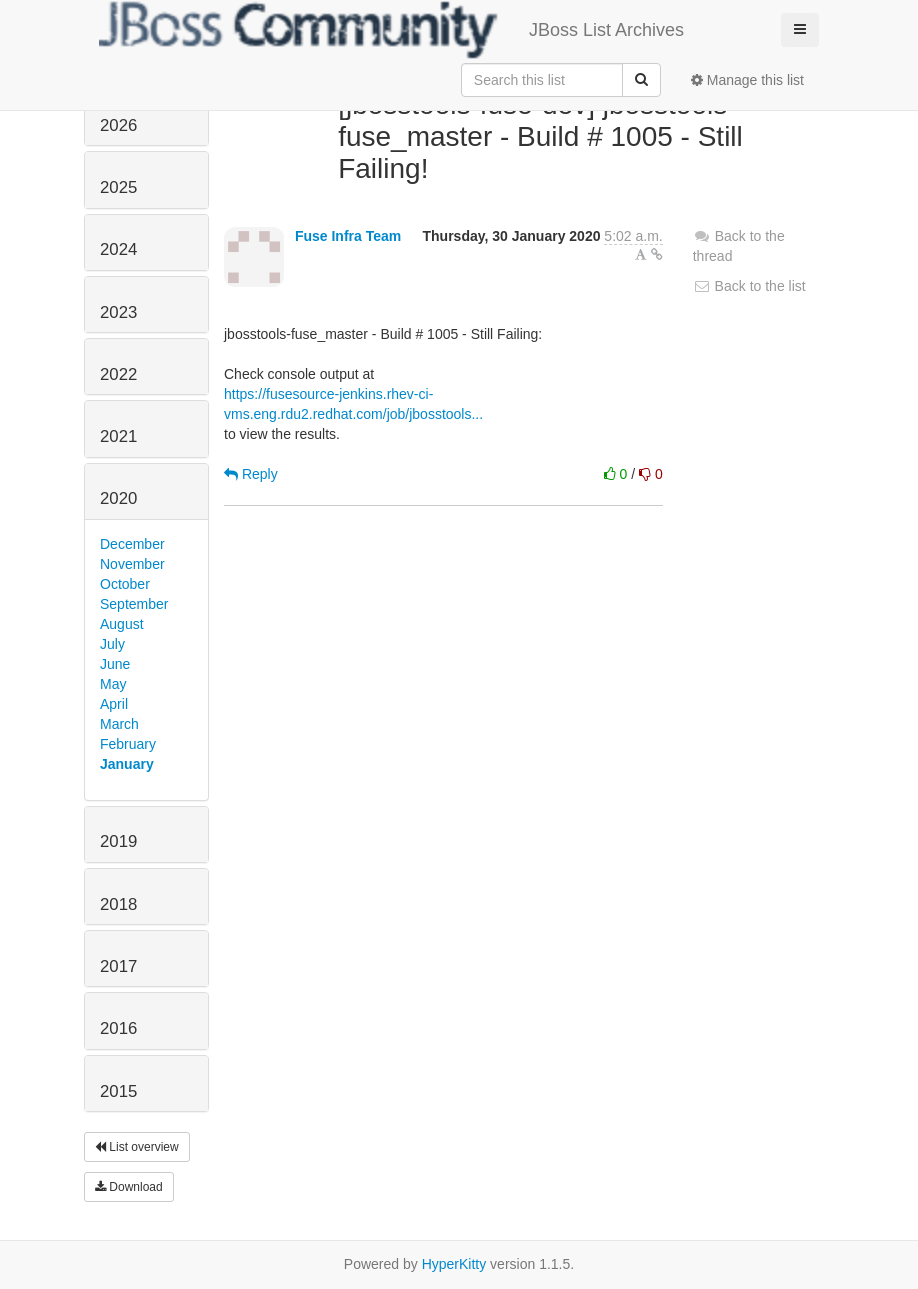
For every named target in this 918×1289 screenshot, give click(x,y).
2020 (118, 498)
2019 (118, 841)
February (128, 744)
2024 (118, 249)
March (119, 724)
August (122, 624)
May (113, 684)
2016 (118, 1028)
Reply (251, 474)
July (112, 644)
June (115, 664)
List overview (137, 1147)
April (114, 704)
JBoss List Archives (391, 30)
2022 (118, 374)
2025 (118, 187)
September (134, 604)
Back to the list (749, 286)
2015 (118, 1091)
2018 (118, 904)
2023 (118, 312)
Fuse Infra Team (348, 236)
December (132, 544)
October (125, 584)
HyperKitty (454, 1264)
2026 (118, 125)
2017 (118, 966)
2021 (118, 436)
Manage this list (747, 80)
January (127, 764)
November (132, 564)
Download (129, 1187)
